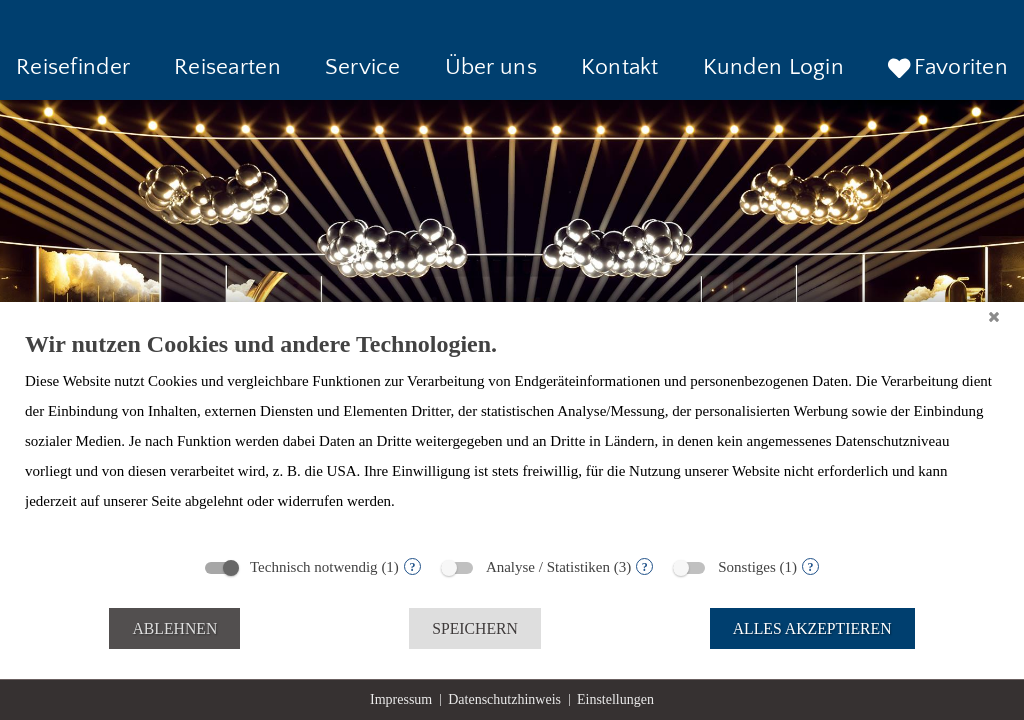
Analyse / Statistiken (548, 567)
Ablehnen (174, 628)
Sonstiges (747, 567)
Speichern (475, 628)
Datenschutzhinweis (504, 699)
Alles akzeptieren (812, 628)
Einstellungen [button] (615, 699)
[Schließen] (994, 317)
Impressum (401, 699)
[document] (512, 437)
